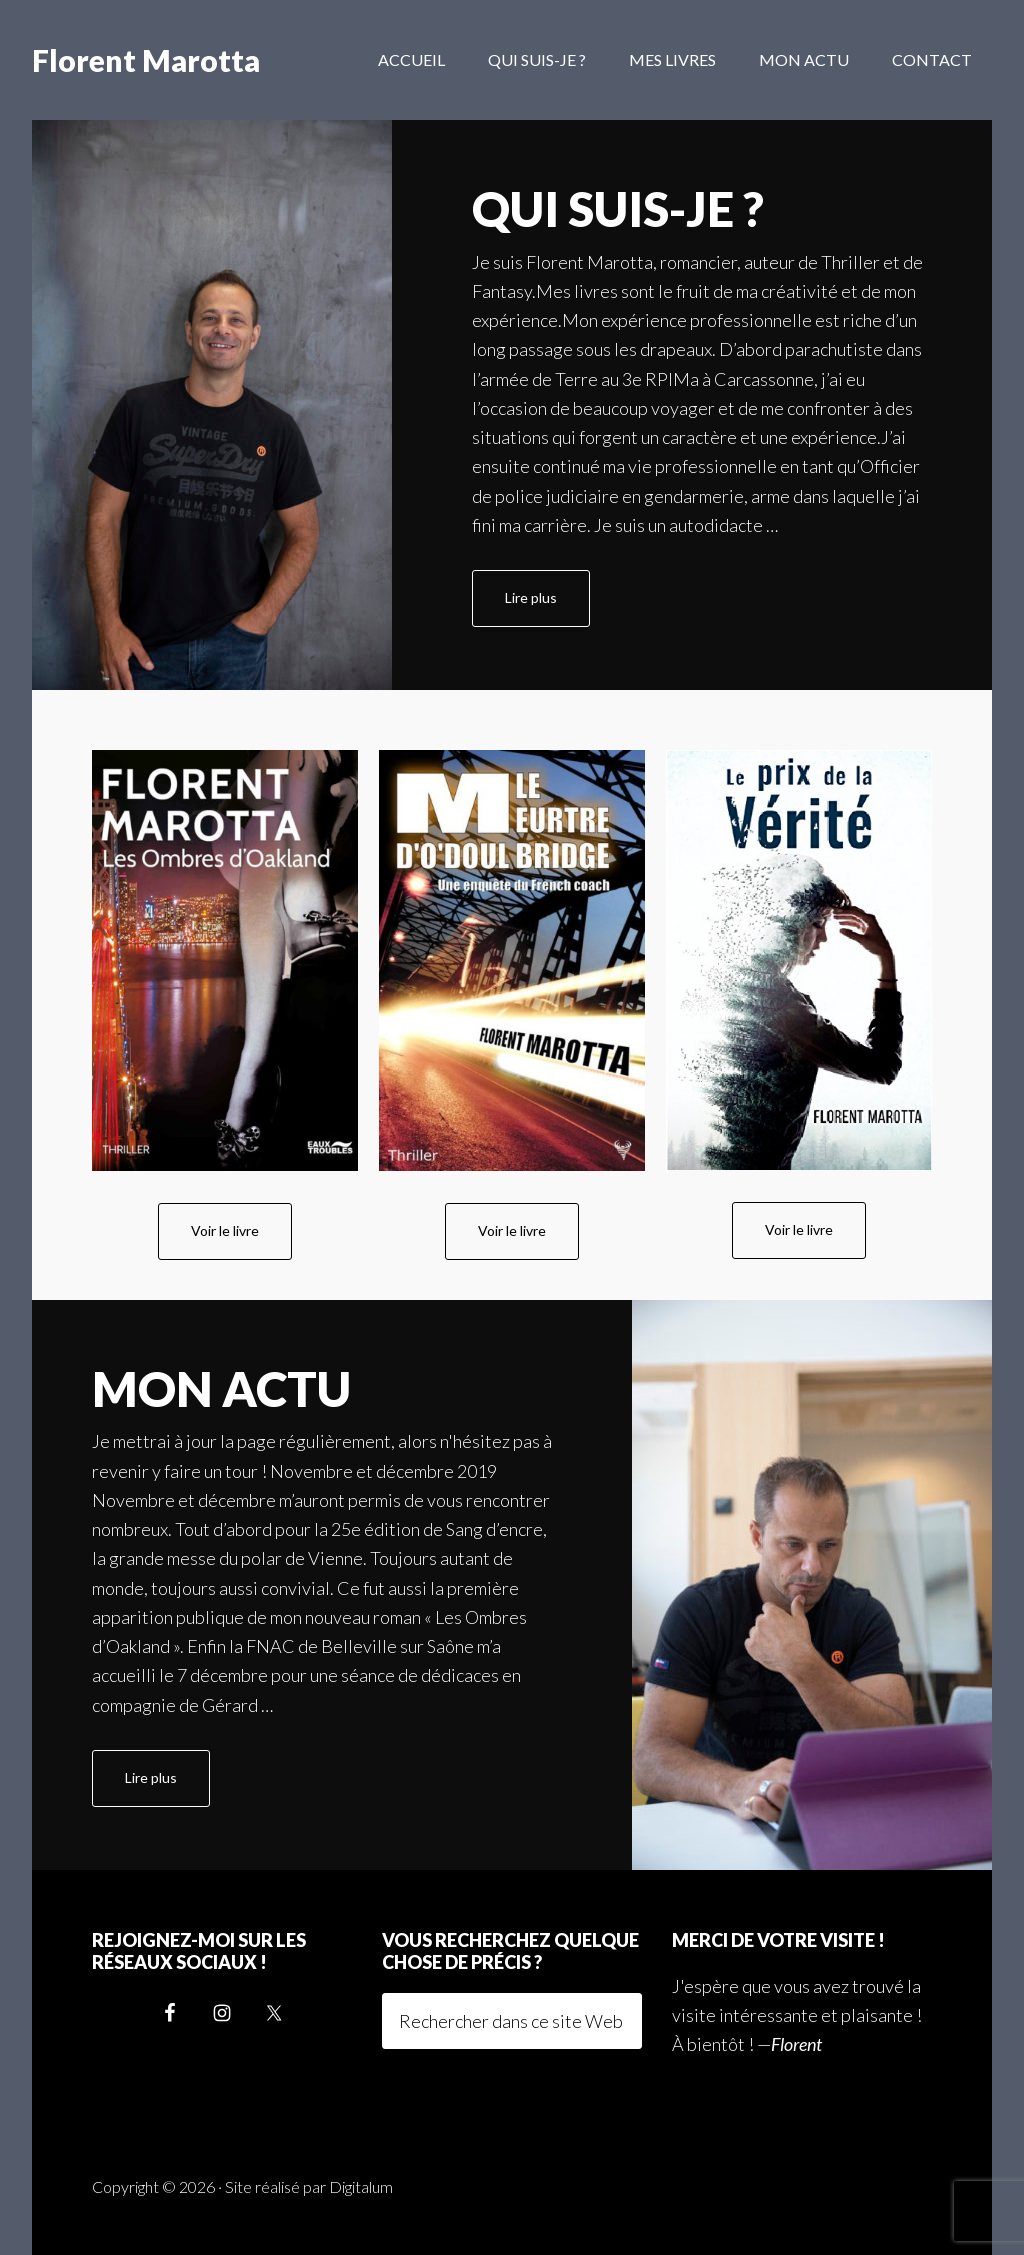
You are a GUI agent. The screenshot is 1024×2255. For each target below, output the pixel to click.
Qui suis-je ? (618, 208)
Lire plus (547, 606)
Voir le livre (225, 1230)
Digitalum (361, 2186)
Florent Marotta (146, 60)
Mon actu (221, 1388)
